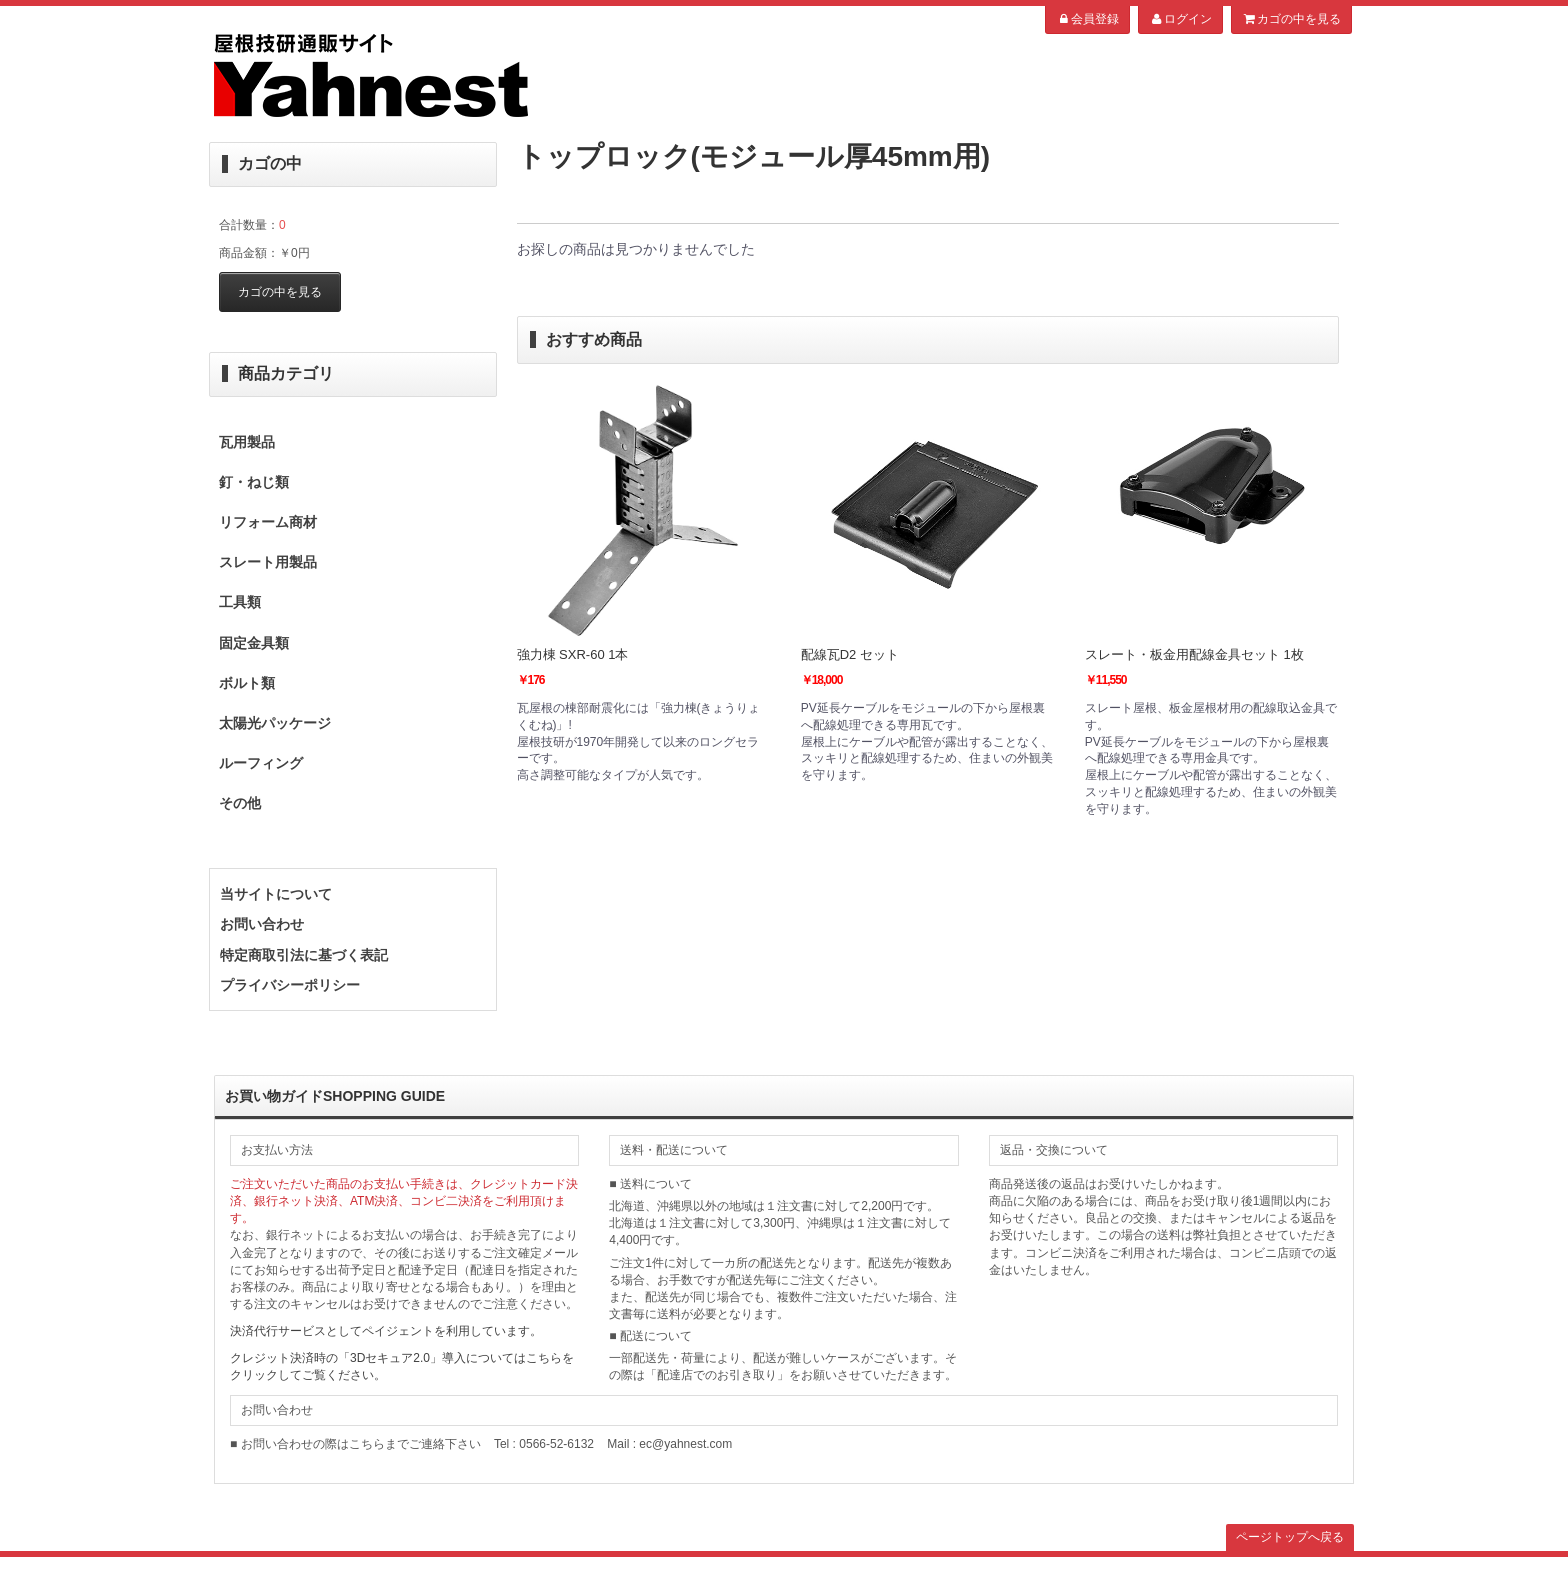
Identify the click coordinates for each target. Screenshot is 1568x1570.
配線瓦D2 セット (850, 654)
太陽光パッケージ (275, 723)
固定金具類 (254, 643)
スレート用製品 (268, 562)
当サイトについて (276, 894)
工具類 (240, 602)
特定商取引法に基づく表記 (304, 955)
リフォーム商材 (268, 522)
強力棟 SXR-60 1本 (573, 654)
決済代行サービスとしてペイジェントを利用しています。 (386, 1331)
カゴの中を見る (1291, 19)
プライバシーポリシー (290, 985)
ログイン (1180, 19)
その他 (240, 803)
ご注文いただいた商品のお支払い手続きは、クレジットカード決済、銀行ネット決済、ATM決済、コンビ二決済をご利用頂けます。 (404, 1201)
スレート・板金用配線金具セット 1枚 (1194, 654)
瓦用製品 (247, 442)
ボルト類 (247, 683)
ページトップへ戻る (1290, 1537)
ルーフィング (261, 763)
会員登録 (1087, 19)
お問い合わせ (262, 924)
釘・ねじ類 (254, 482)
